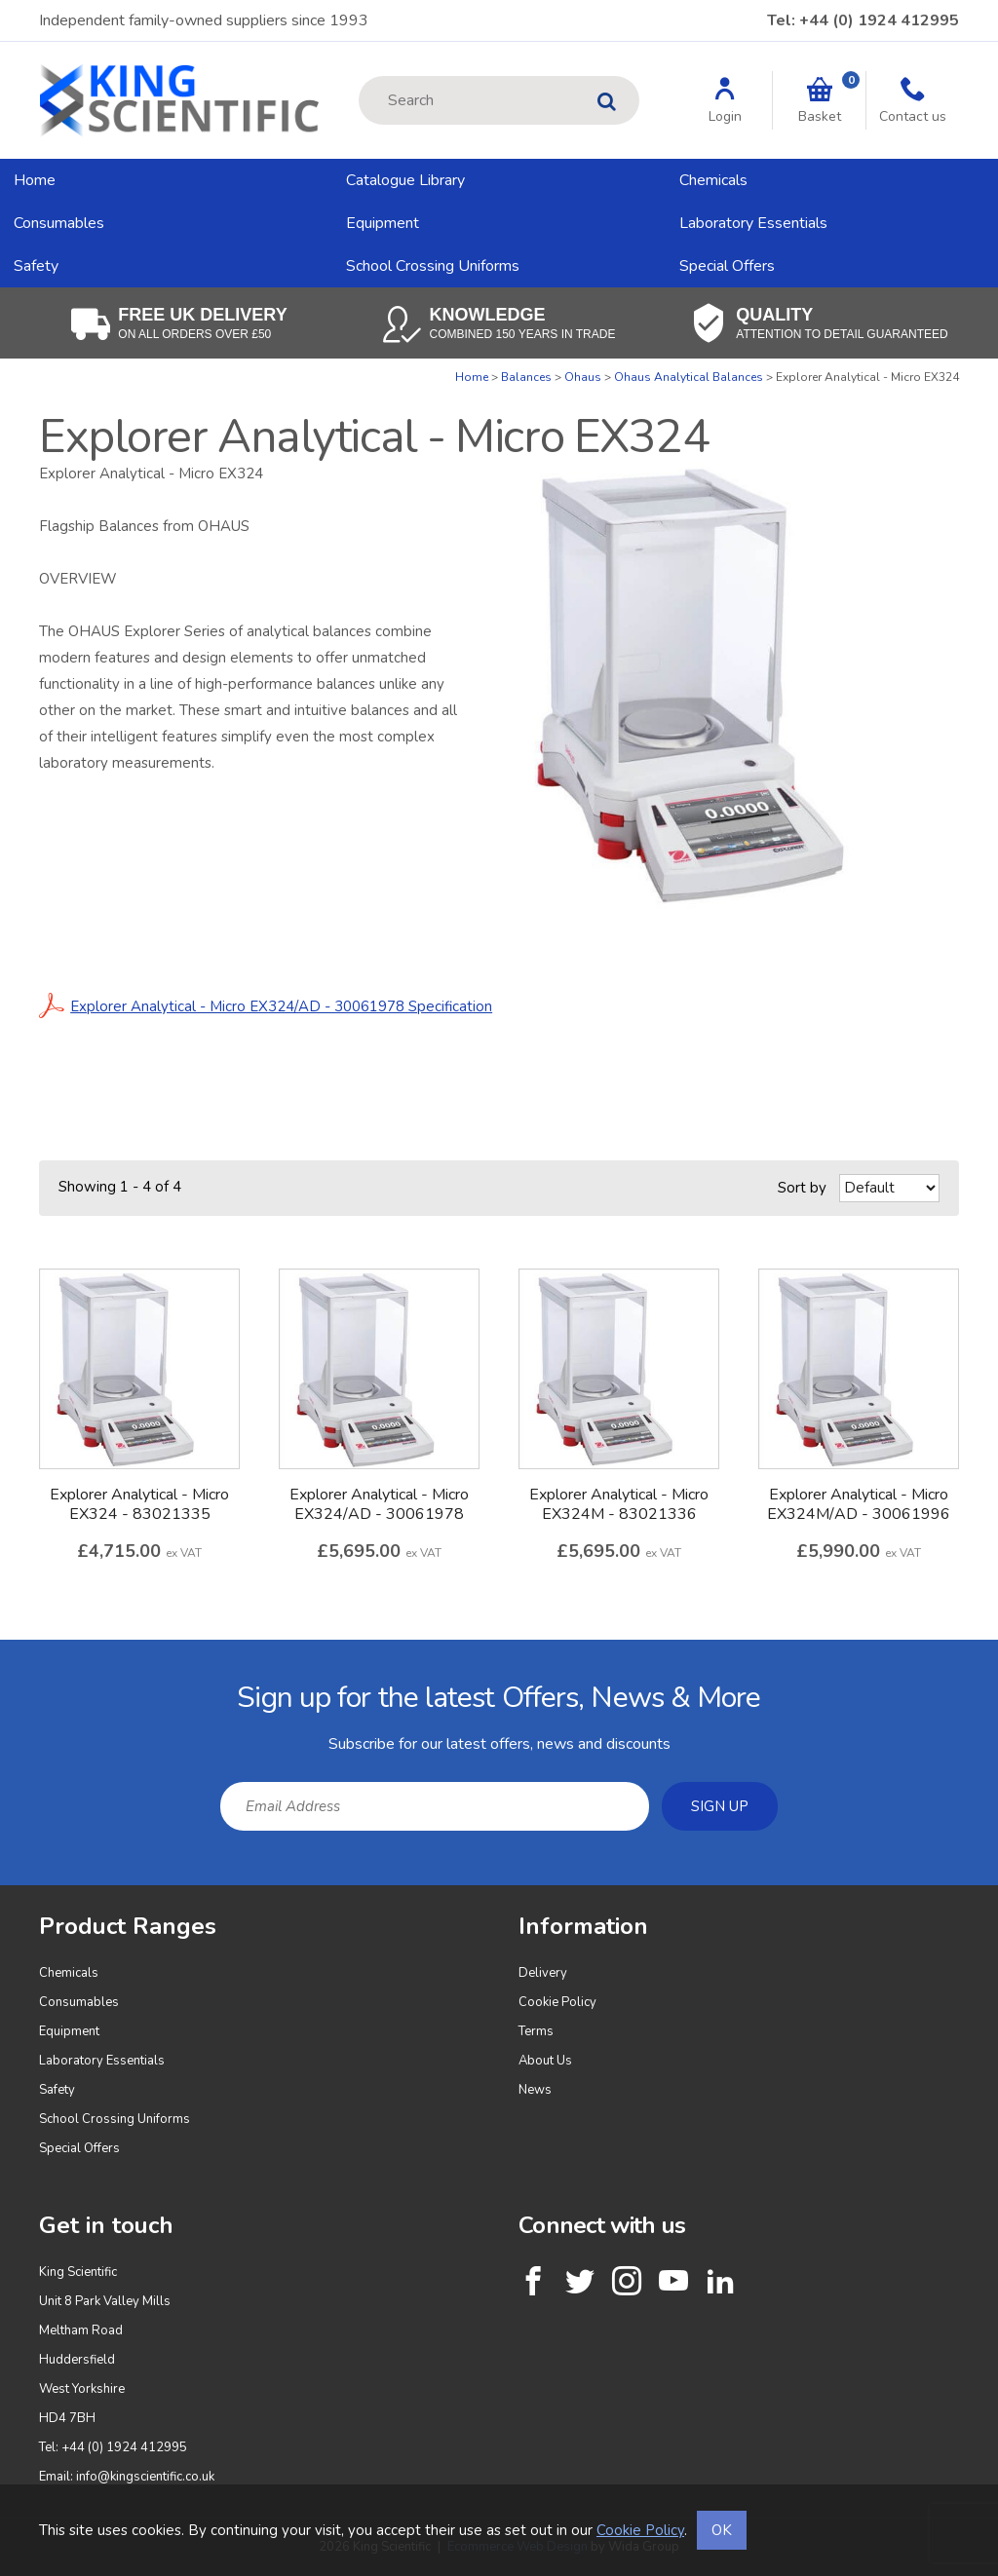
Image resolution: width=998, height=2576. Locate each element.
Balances (526, 377)
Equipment (382, 223)
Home (35, 180)
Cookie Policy (557, 2002)
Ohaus (582, 377)
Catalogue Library (405, 180)
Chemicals (713, 180)
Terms (536, 2031)
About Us (545, 2060)
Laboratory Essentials (753, 223)
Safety (36, 266)
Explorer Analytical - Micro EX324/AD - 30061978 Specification (265, 1006)
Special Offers (727, 266)
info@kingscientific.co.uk (145, 2476)
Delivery (542, 1973)
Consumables (59, 223)
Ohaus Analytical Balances (688, 377)
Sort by (802, 1187)
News (535, 2090)
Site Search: (359, 76)
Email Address (0, 1654)
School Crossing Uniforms (432, 266)
